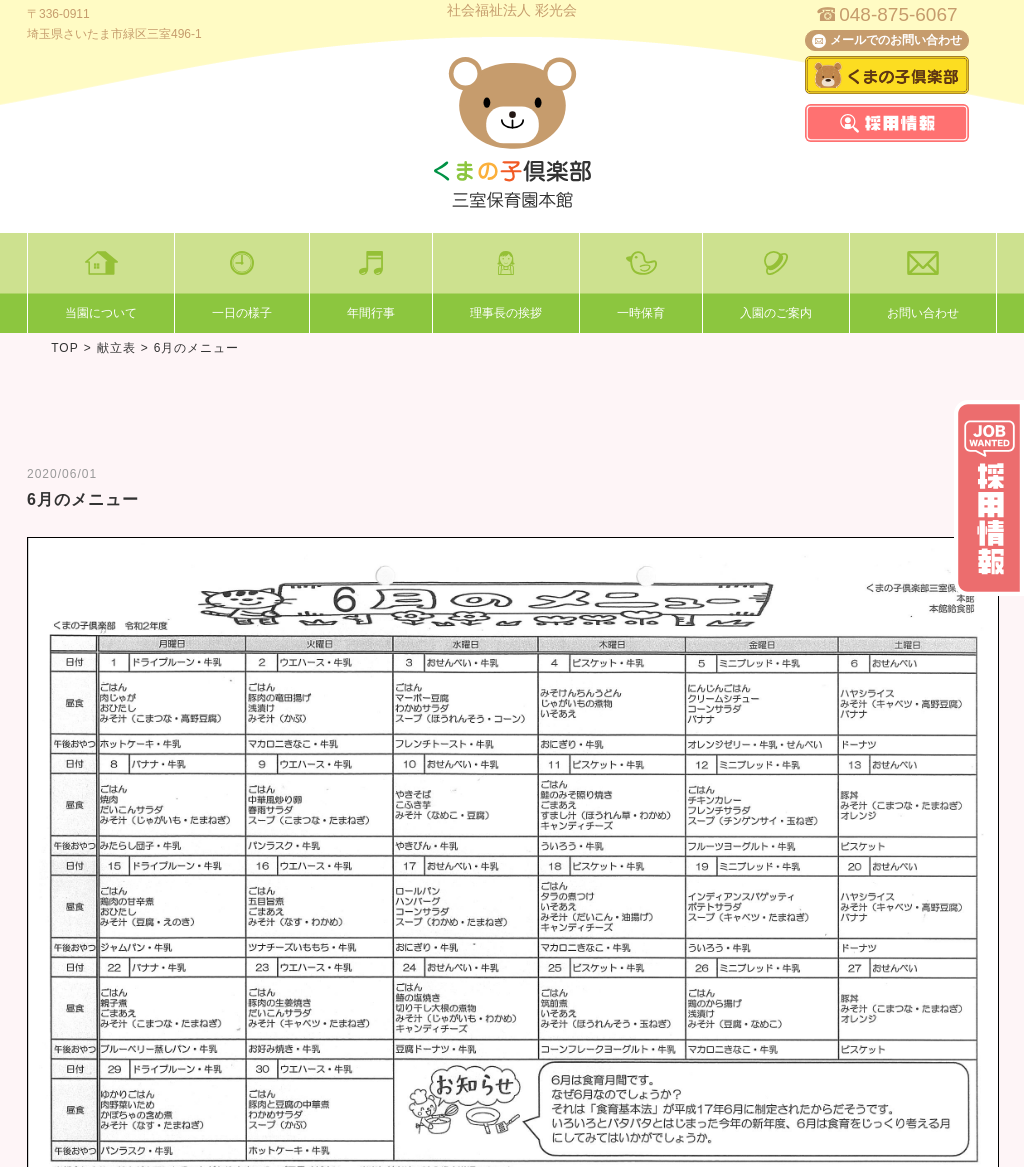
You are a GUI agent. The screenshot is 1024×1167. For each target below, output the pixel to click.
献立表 (116, 348)
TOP (64, 348)
